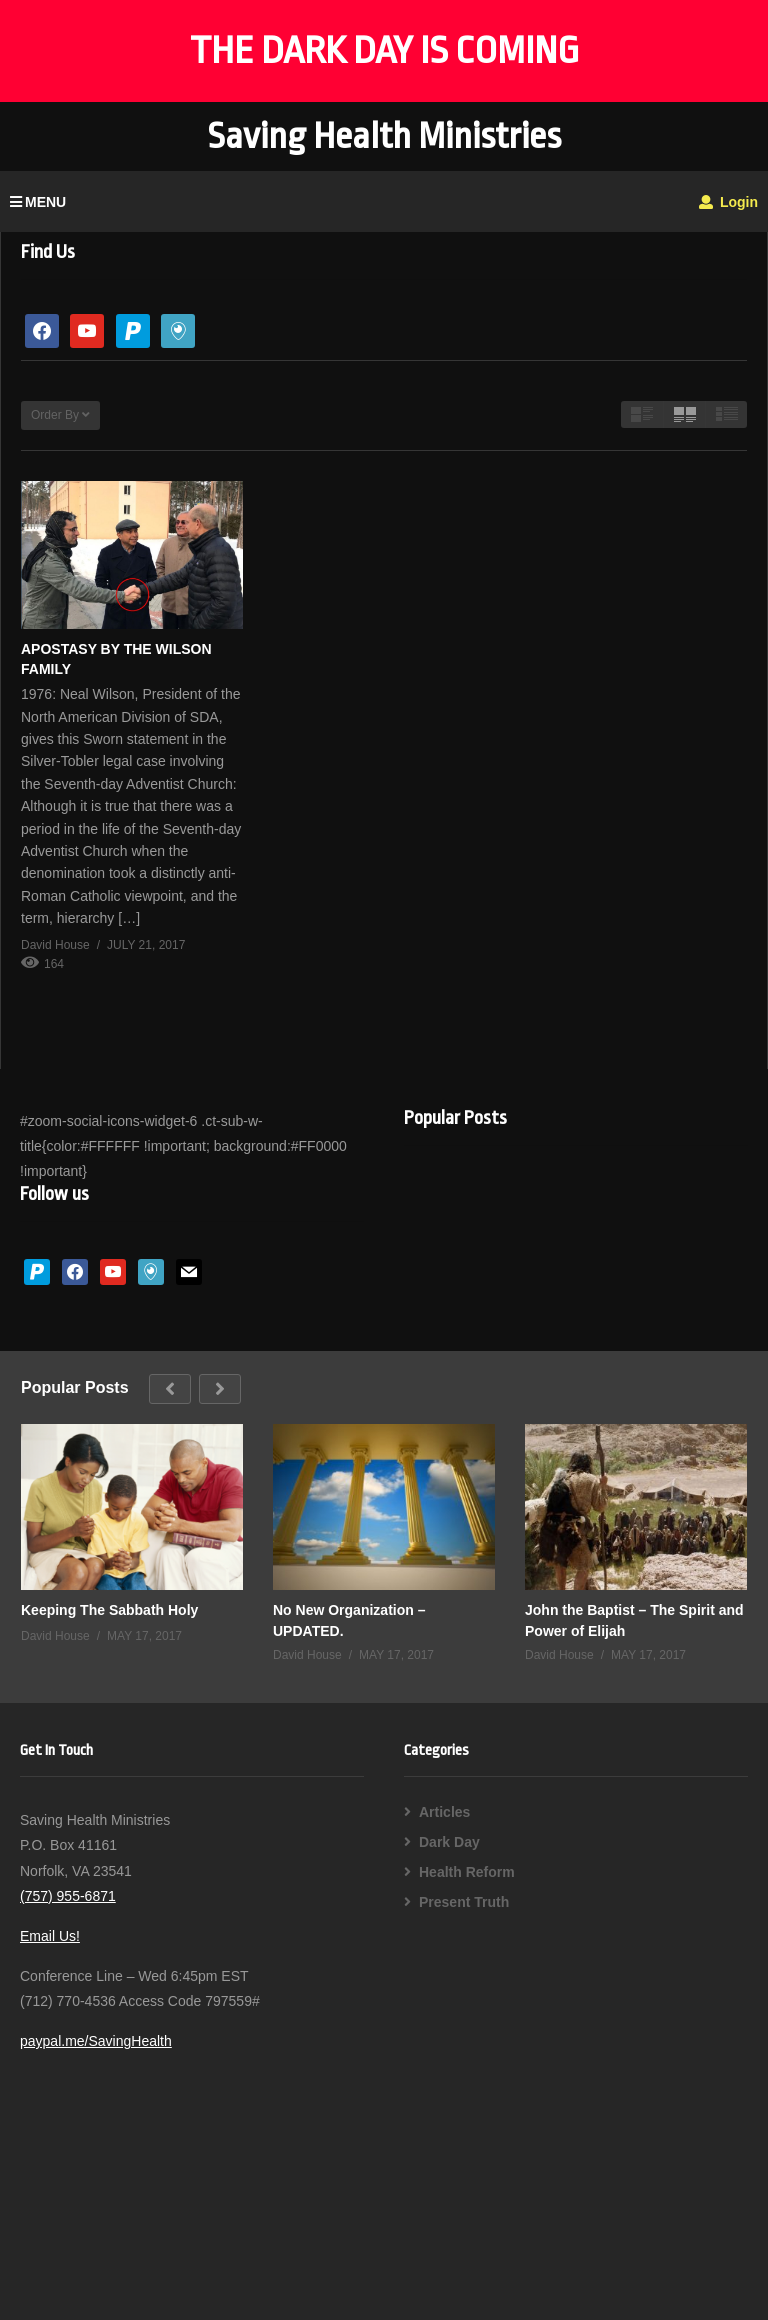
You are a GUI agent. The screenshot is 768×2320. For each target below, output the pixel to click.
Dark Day (449, 1842)
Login (728, 202)
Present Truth (464, 1902)
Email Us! (50, 1936)
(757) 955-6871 (68, 1896)
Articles (444, 1812)
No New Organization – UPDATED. (349, 1620)
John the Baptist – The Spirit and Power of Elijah (634, 1620)
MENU (38, 202)
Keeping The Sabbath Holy (109, 1610)
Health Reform (467, 1872)
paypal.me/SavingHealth (96, 2041)
